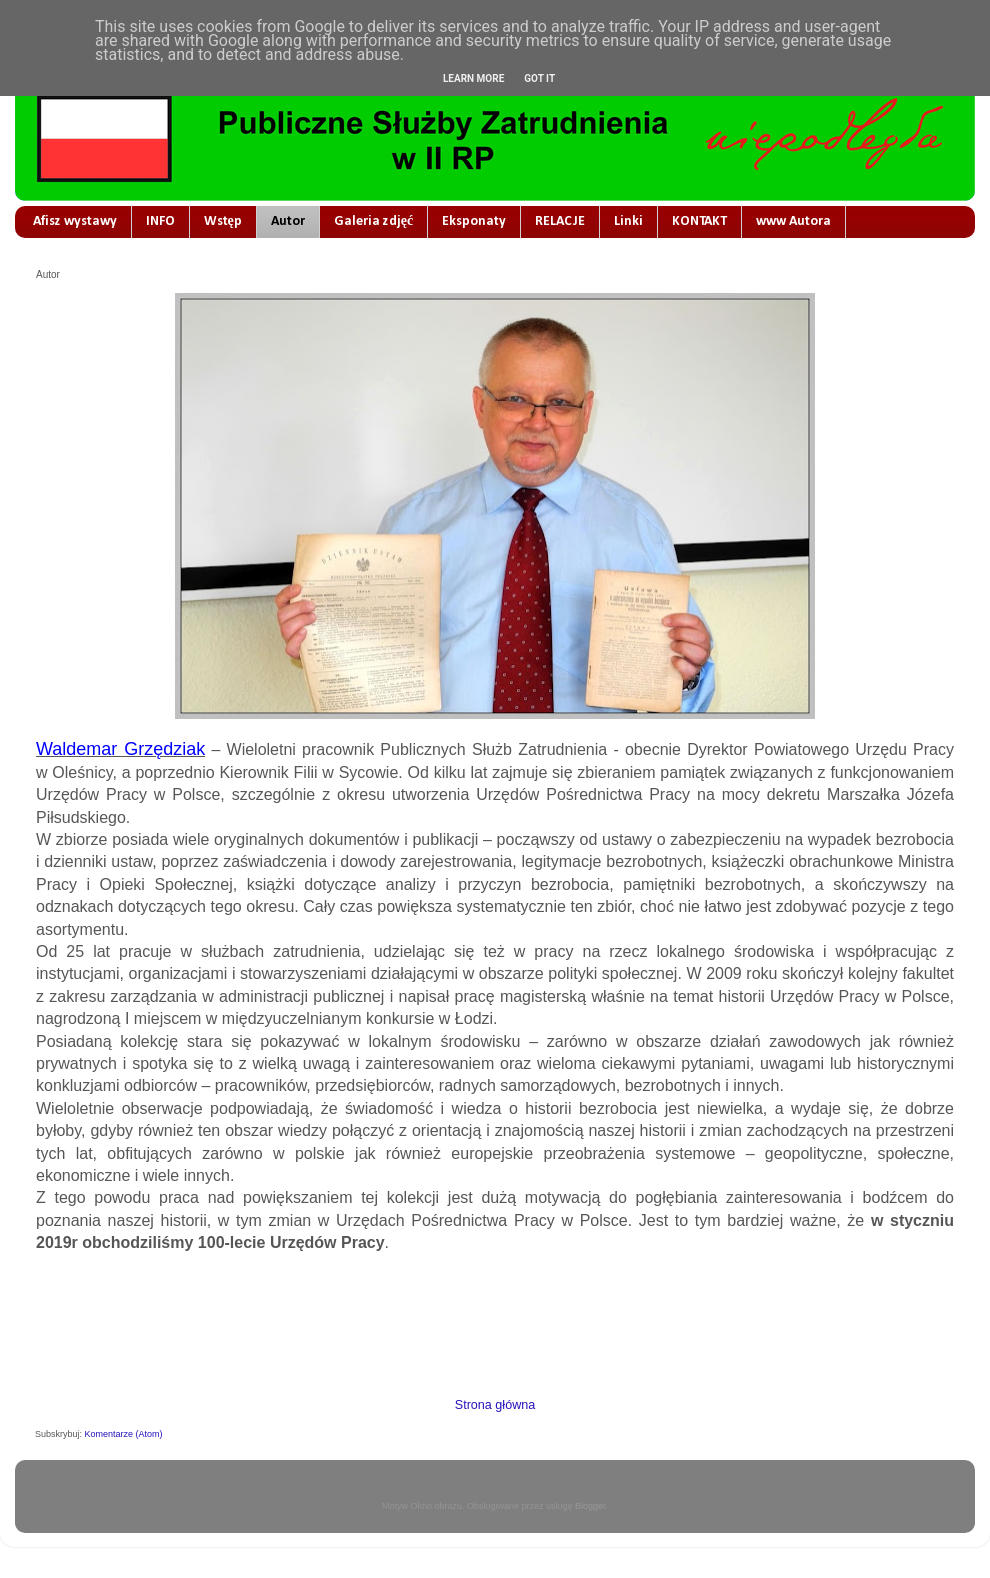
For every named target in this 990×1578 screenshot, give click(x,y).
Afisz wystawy (75, 221)
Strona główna (495, 1405)
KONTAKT (699, 221)
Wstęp (223, 221)
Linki (628, 221)
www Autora (793, 221)
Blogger (590, 1506)
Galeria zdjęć (373, 221)
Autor (288, 221)
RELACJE (560, 221)
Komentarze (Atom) (124, 1434)
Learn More (473, 78)
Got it (539, 78)
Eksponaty (474, 221)
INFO (160, 221)
